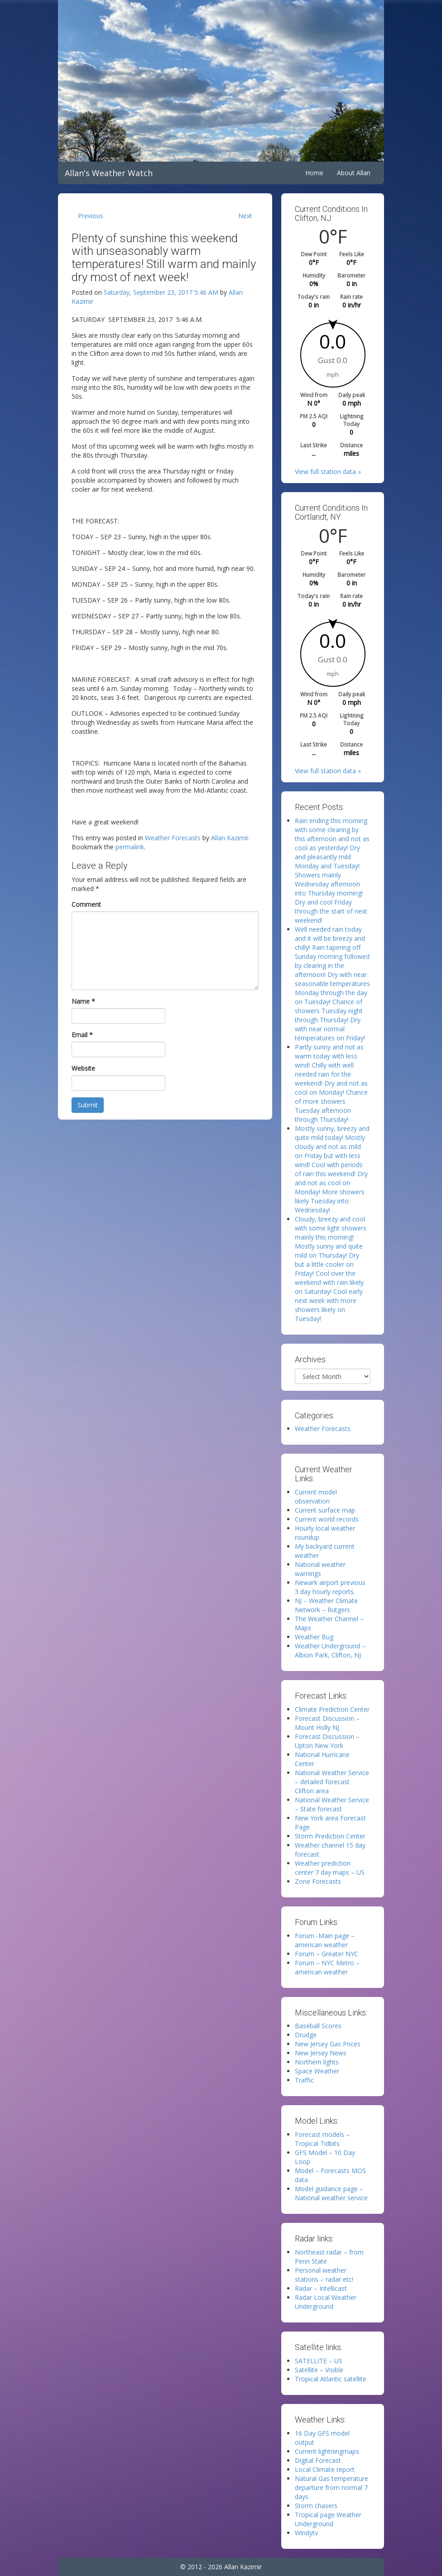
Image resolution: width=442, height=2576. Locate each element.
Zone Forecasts (318, 1881)
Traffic (304, 2080)
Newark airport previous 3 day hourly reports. (330, 1587)
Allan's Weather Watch (109, 173)
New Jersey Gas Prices (327, 2044)
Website (83, 1068)
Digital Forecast (318, 2460)
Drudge (306, 2034)
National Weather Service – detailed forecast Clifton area (332, 1781)
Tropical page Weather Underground (328, 2519)
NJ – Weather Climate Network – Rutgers (326, 1605)
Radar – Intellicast (321, 2288)
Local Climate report (325, 2469)
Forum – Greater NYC (326, 1953)
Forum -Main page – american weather (325, 1940)
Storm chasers (316, 2505)
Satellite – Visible (319, 2369)
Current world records (327, 1519)
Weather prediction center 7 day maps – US (330, 1868)
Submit (87, 1105)
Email (82, 1034)
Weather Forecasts (173, 837)
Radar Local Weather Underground (325, 2302)
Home (314, 172)
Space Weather (317, 2071)
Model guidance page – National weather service (331, 2193)
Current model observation (316, 1496)
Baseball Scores (318, 2025)
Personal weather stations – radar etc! (324, 2275)
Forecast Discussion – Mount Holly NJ (327, 1723)
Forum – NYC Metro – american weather (327, 1967)
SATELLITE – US (318, 2360)
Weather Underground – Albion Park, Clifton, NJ (330, 1650)
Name (83, 1001)
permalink (129, 847)
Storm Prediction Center (330, 1836)
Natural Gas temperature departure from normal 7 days (331, 2487)
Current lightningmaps (327, 2451)
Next (245, 215)
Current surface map (325, 1510)
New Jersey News (320, 2053)
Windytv (306, 2532)
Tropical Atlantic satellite (330, 2379)
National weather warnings (320, 1569)
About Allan (353, 172)
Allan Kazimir (230, 837)
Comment (86, 904)
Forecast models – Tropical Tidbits (322, 2139)
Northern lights (317, 2062)
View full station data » (328, 471)
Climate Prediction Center (332, 1709)
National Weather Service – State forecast (332, 1804)
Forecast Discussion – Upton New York (327, 1741)
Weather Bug (314, 1637)
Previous (90, 215)
